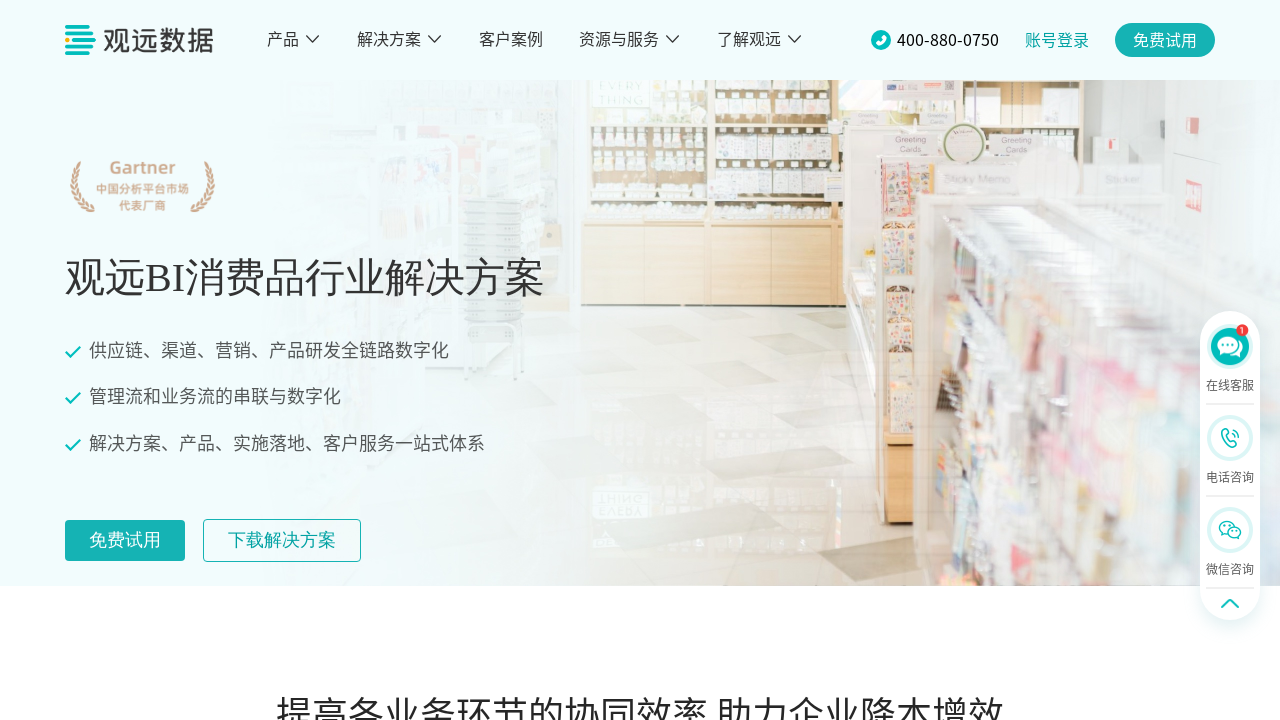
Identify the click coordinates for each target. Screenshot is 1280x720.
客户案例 (511, 39)
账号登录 (1057, 40)
